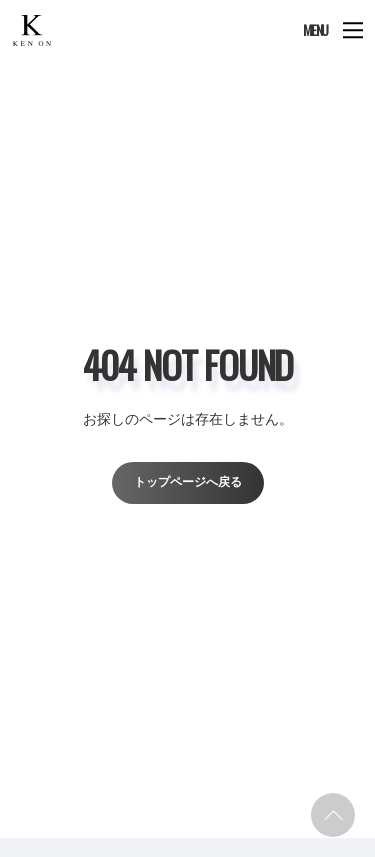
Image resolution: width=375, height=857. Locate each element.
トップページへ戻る (188, 482)
